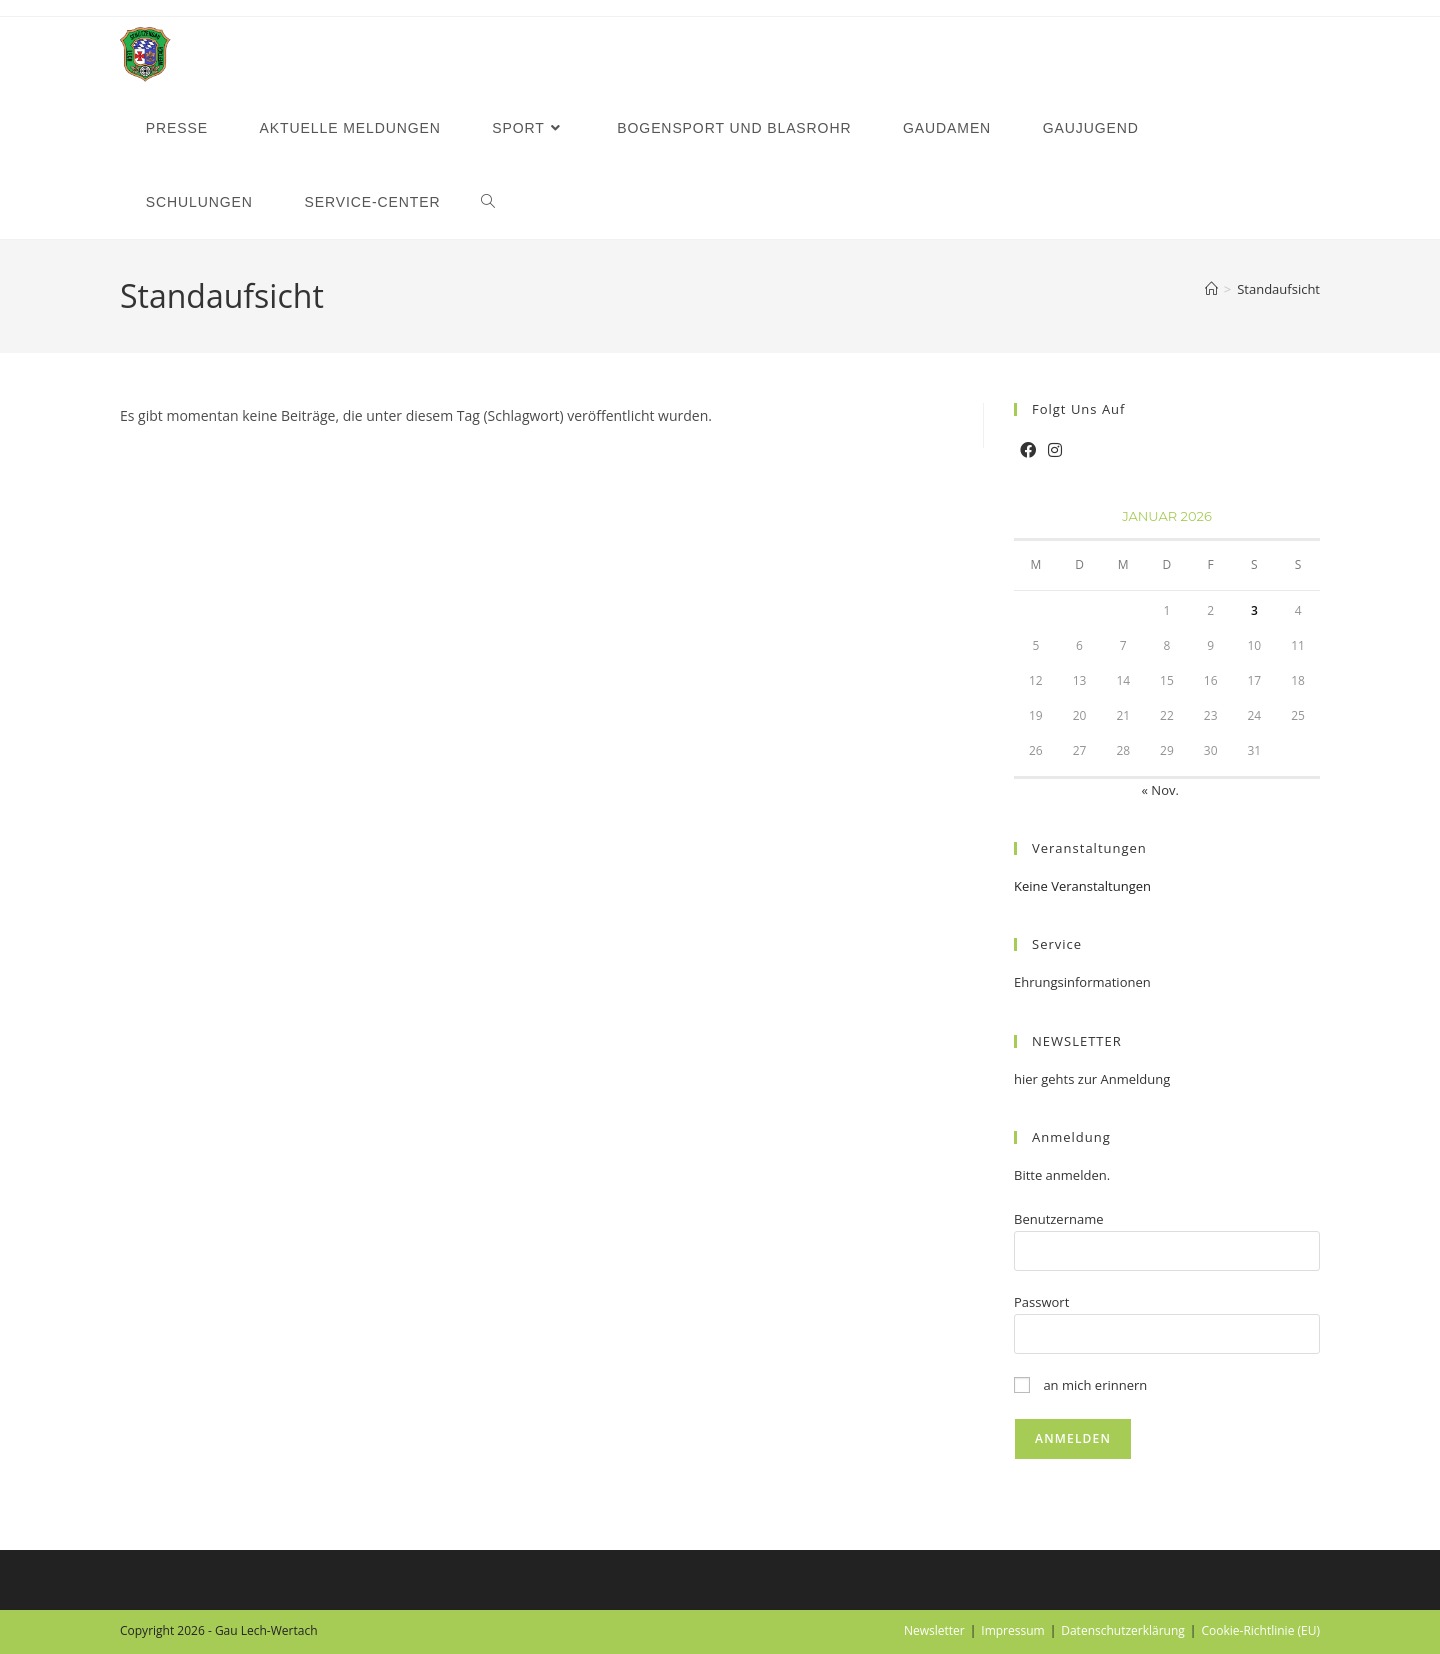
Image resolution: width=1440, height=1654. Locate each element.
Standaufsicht (1278, 289)
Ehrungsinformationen (1082, 982)
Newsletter (934, 1630)
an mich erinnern (1080, 1385)
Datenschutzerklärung (1123, 1630)
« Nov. (1160, 790)
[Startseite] (1211, 289)
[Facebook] (1028, 450)
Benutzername (1059, 1219)
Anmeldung (1071, 1137)
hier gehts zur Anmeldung (1092, 1079)
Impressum (1012, 1630)
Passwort (1041, 1302)
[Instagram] (1055, 450)
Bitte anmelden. (1062, 1175)
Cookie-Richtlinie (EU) (1260, 1630)
